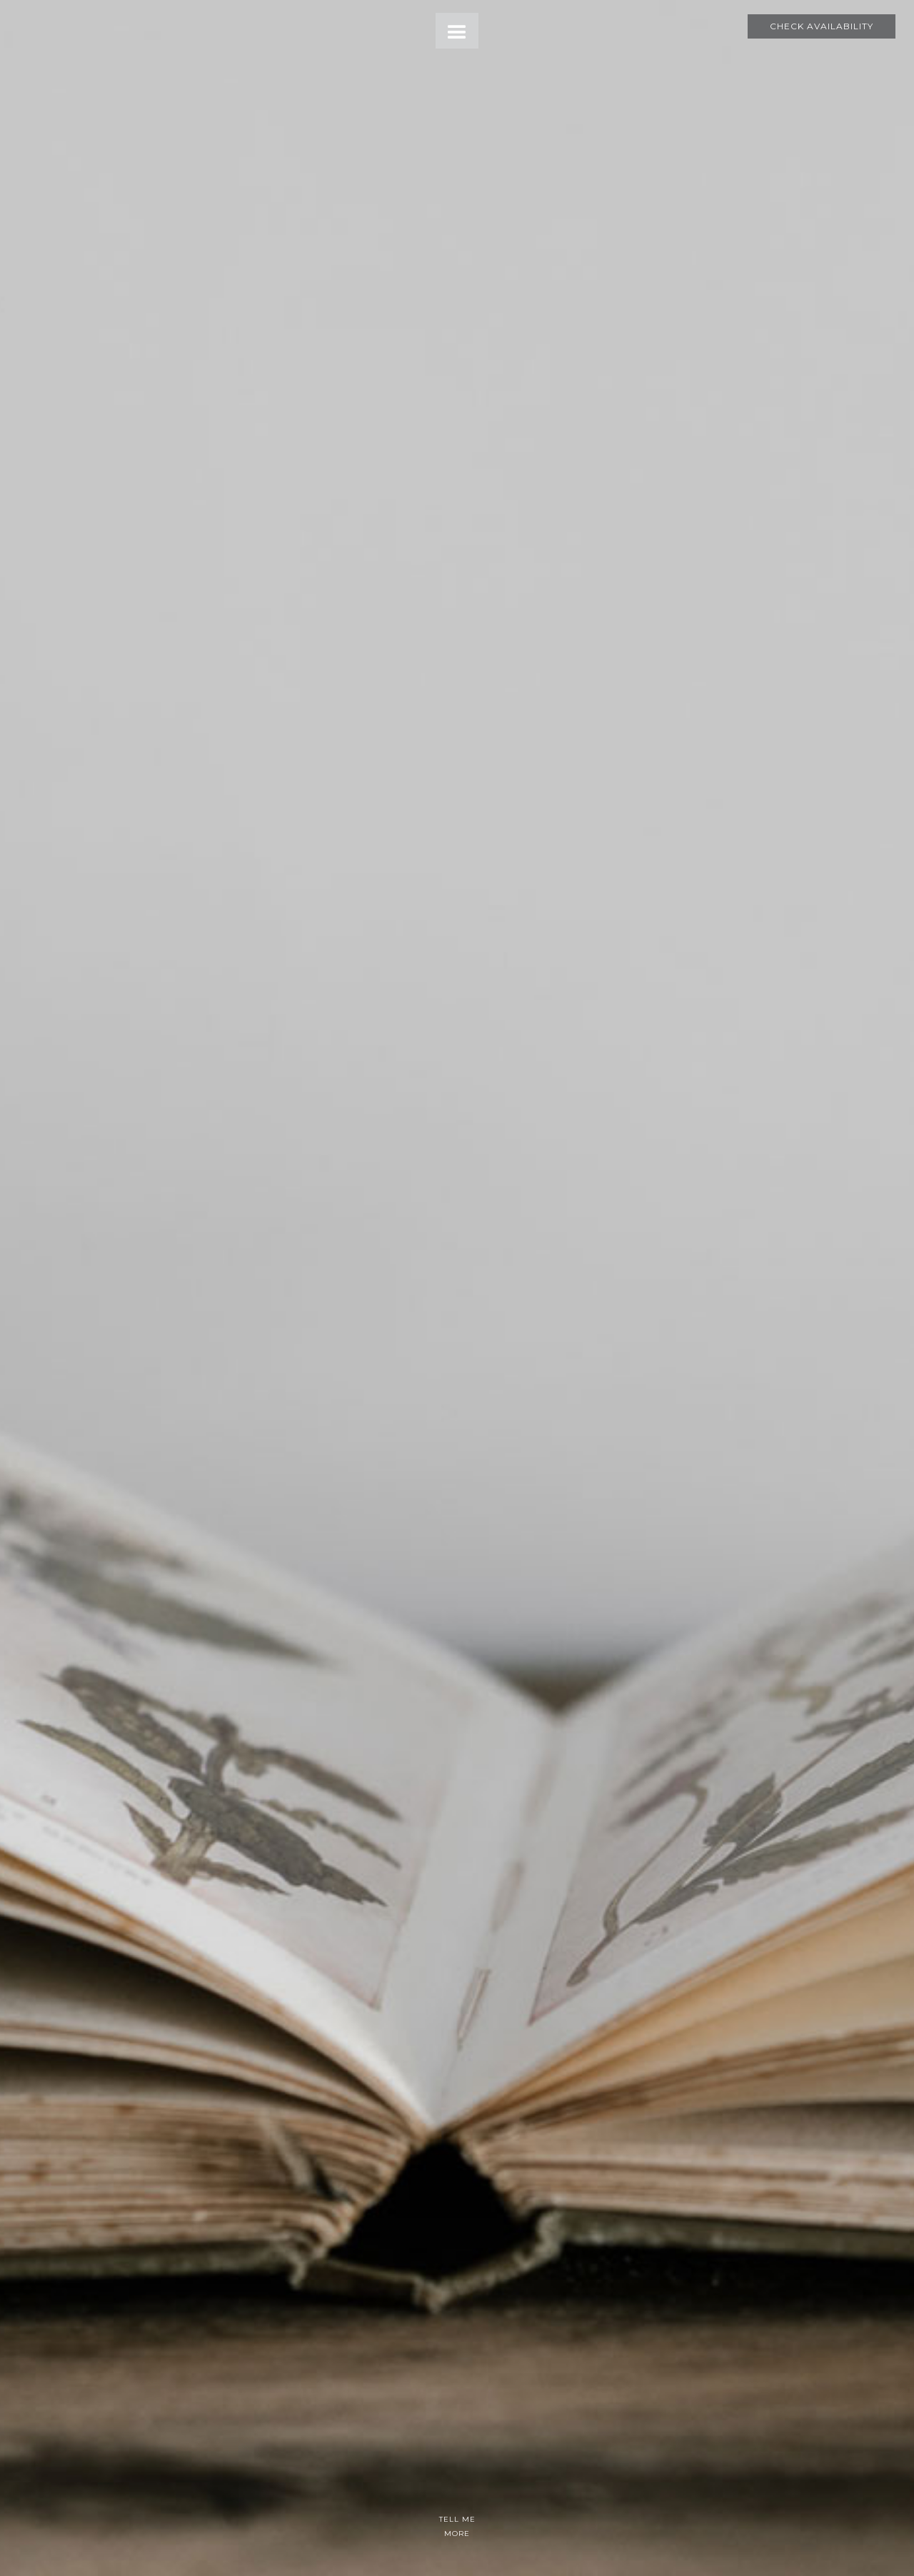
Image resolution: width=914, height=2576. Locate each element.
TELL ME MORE (457, 2526)
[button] (457, 30)
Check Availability (821, 26)
